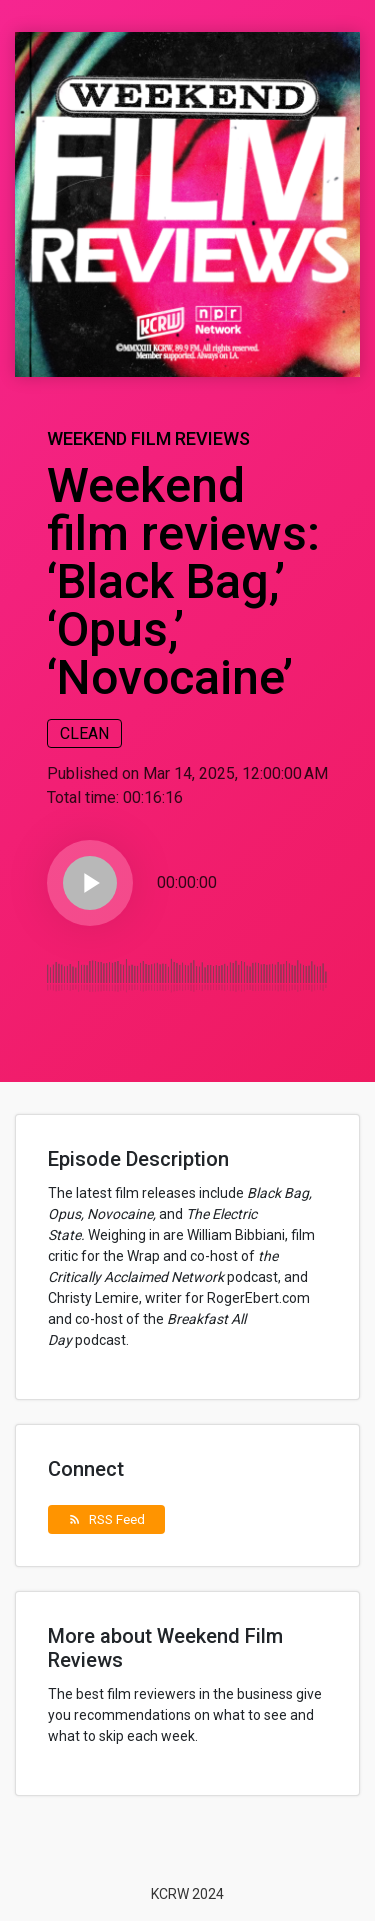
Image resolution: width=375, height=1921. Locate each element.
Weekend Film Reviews (148, 438)
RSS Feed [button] (106, 1519)
